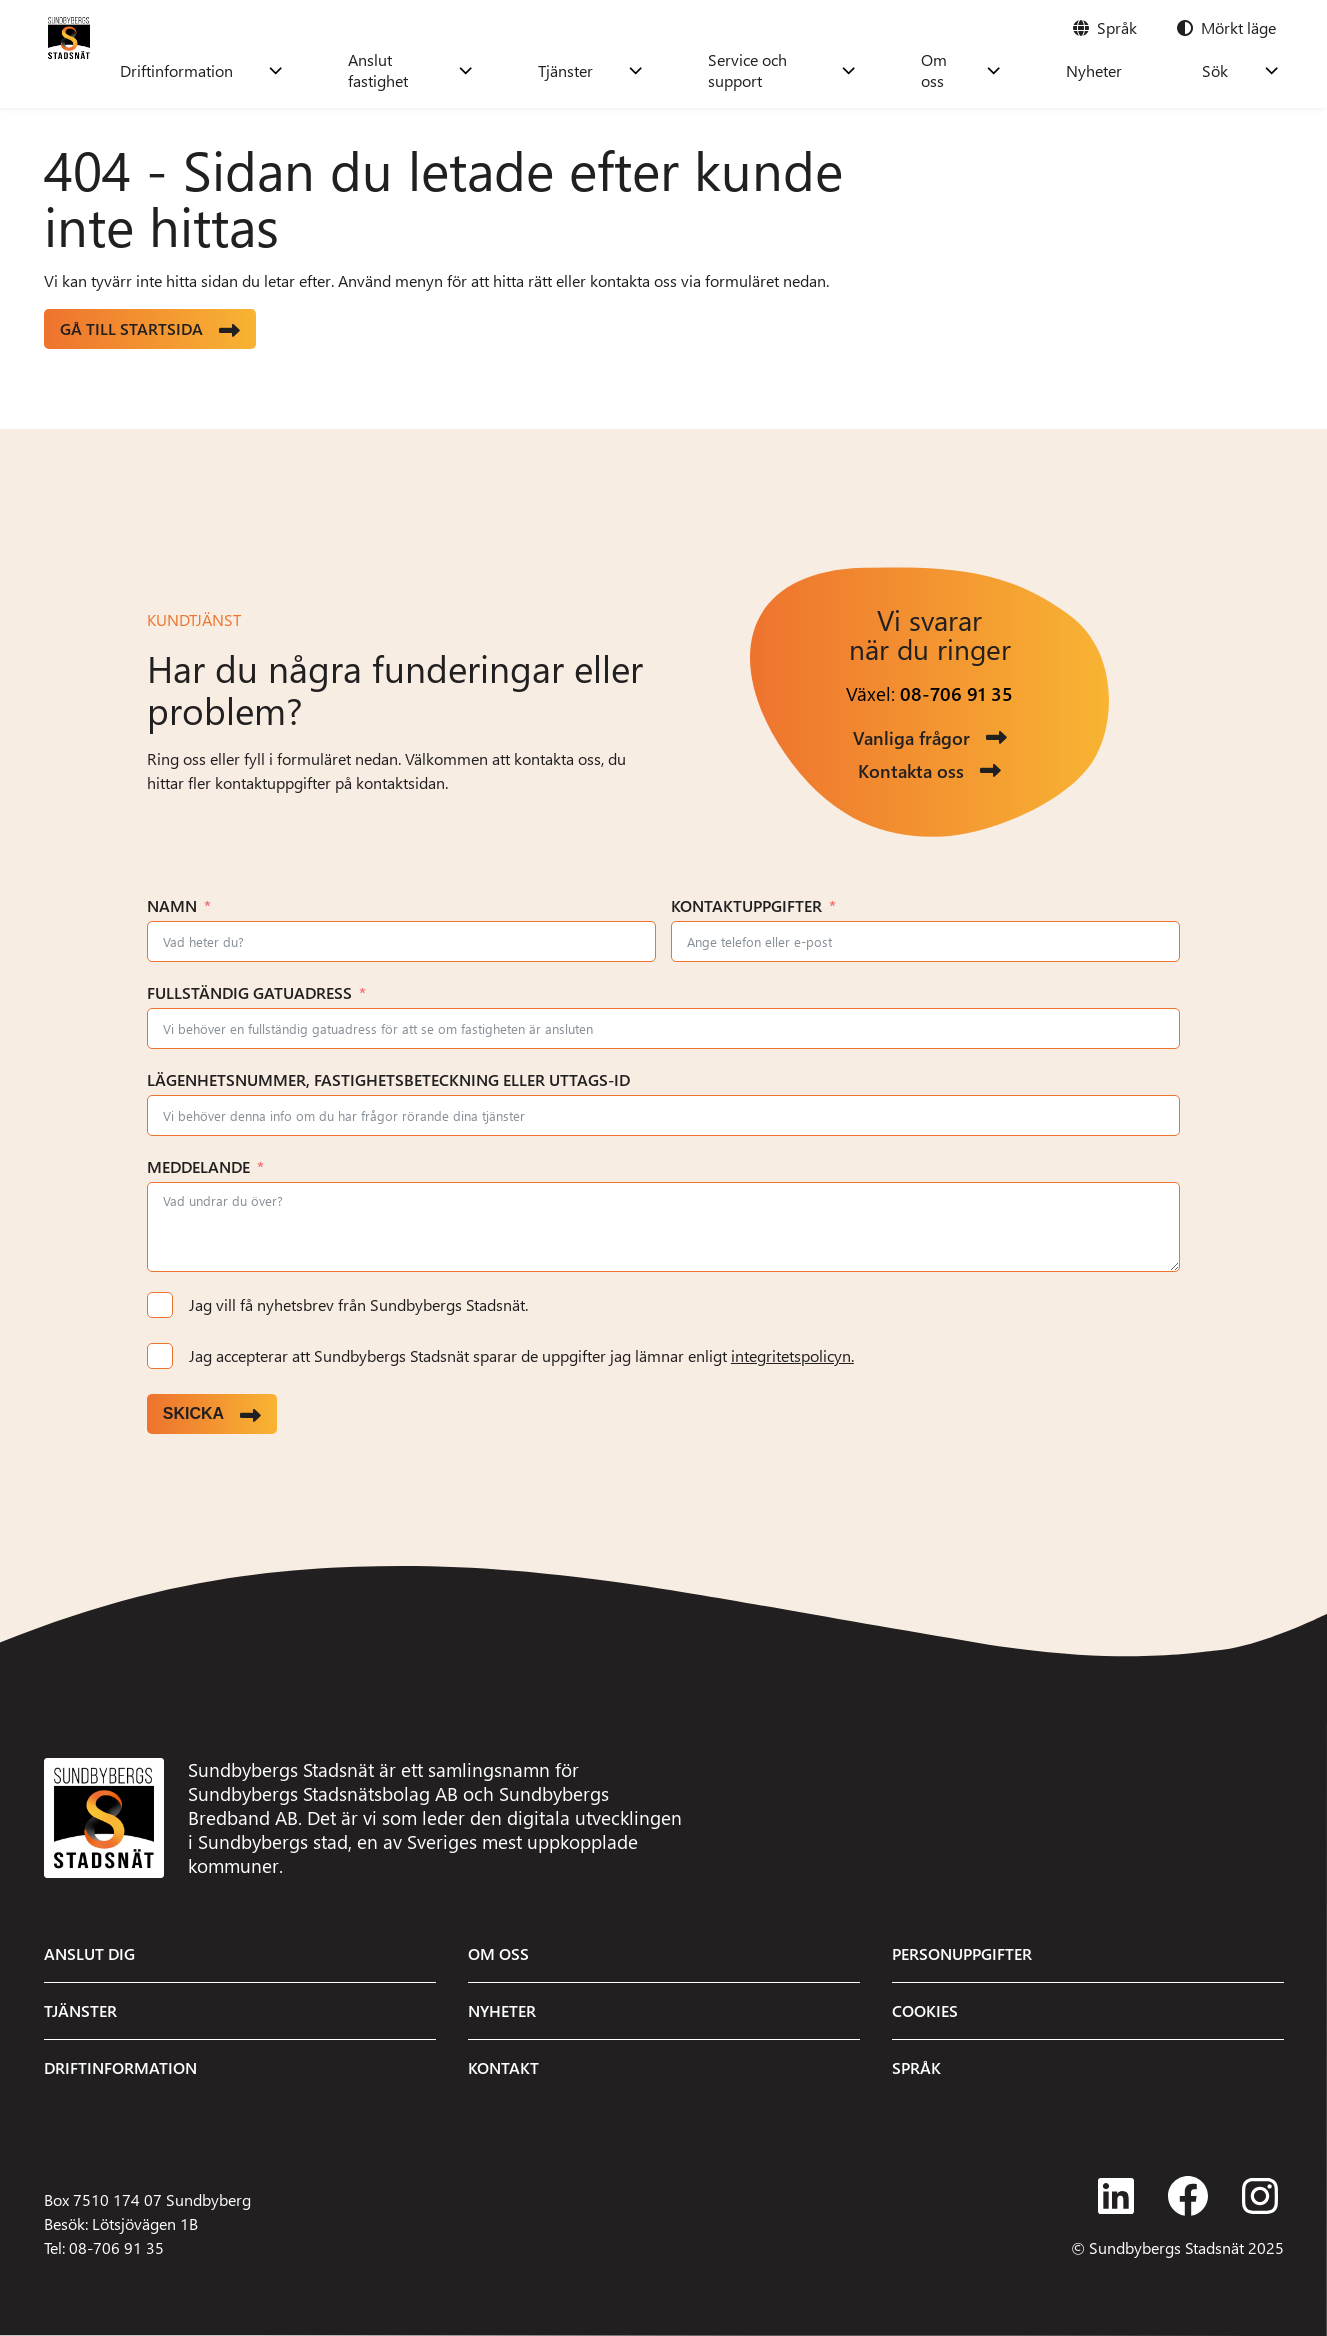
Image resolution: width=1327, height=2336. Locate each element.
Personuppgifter (962, 1953)
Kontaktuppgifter (746, 905)
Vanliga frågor (911, 737)
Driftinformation (338, 70)
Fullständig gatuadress (249, 992)
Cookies (925, 2010)
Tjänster (681, 70)
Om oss (1023, 70)
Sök (1235, 70)
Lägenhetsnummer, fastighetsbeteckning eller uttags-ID (388, 1079)
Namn (172, 905)
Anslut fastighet (524, 70)
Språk (916, 2067)
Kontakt (503, 2067)
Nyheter (1154, 70)
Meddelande (198, 1166)
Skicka (193, 1413)
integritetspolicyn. (792, 1355)
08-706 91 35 (956, 693)
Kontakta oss (911, 770)
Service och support (853, 70)
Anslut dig (89, 1953)
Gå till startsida (131, 328)
